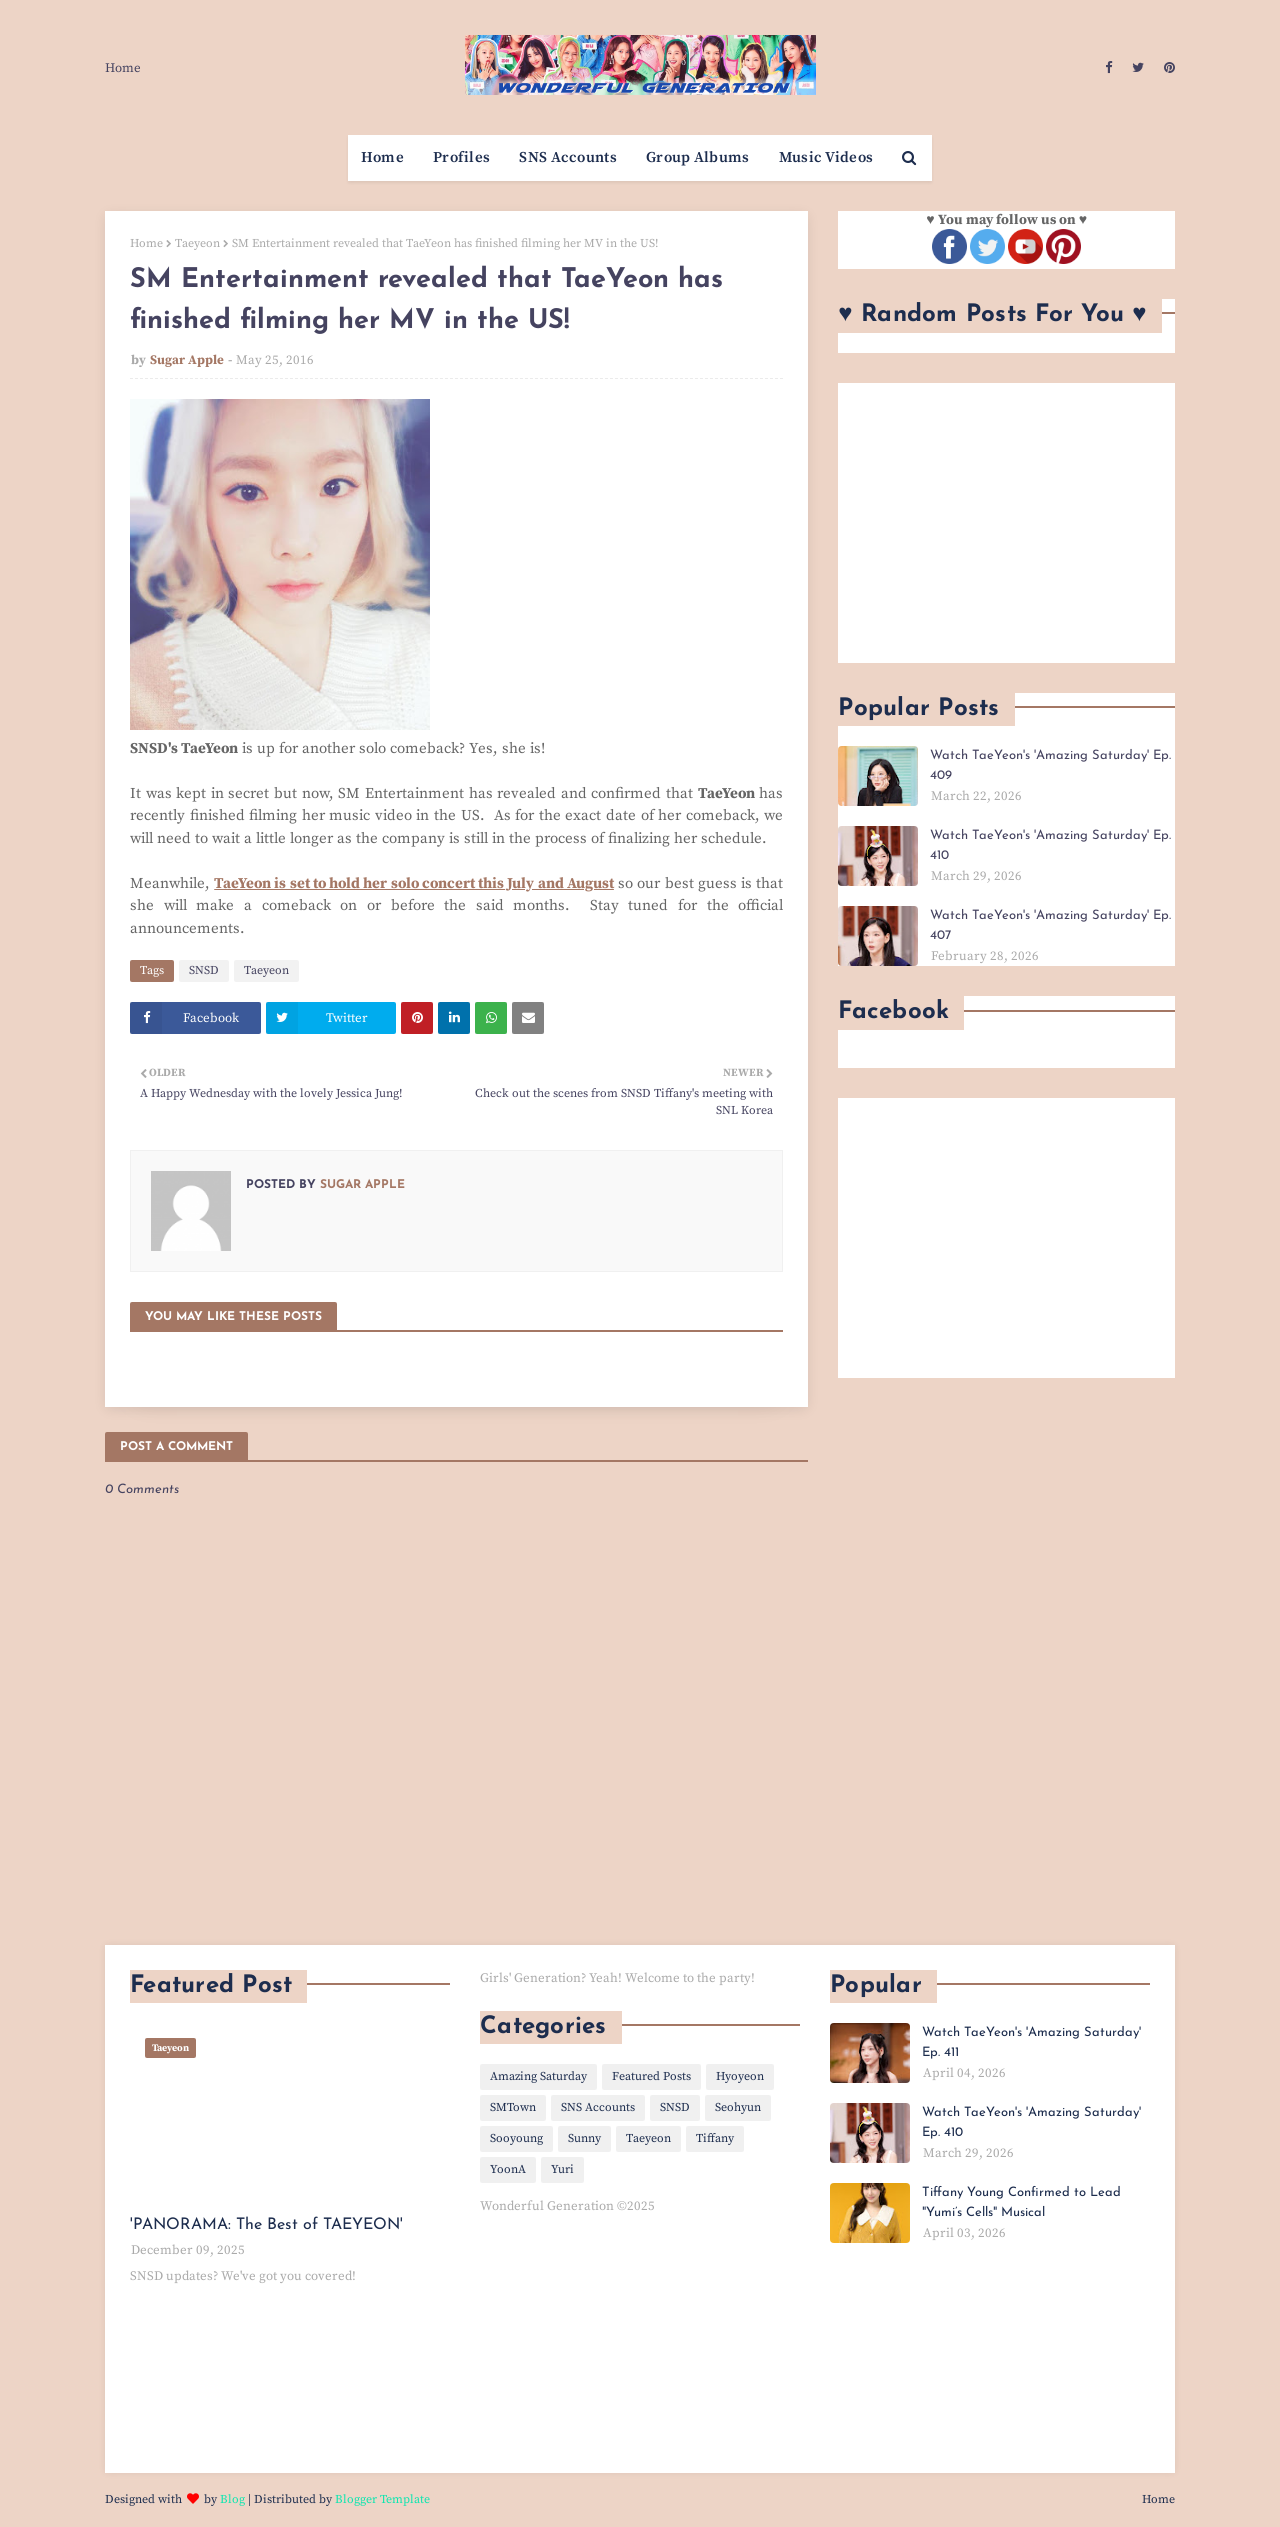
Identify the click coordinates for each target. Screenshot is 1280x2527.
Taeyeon (197, 243)
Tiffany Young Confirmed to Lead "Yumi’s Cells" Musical (1021, 2202)
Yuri (562, 2169)
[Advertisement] (1006, 523)
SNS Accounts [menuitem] (568, 157)
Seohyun (738, 2107)
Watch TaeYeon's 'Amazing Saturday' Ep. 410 (1050, 845)
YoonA (508, 2169)
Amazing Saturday (538, 2076)
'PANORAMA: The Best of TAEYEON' (266, 2225)
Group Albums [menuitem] (698, 157)
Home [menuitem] (382, 157)
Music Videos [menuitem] (826, 157)
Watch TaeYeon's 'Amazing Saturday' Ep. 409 (1050, 765)
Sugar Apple (187, 360)
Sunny (584, 2138)
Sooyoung (516, 2138)
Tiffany (715, 2138)
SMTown (513, 2107)
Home (123, 68)
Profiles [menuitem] (461, 157)
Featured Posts (651, 2076)
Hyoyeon (740, 2076)
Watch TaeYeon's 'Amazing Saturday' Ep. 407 (1050, 925)
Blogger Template (382, 2499)
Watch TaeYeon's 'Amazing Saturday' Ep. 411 (1031, 2042)
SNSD (204, 970)
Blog (232, 2499)
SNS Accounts (598, 2107)
